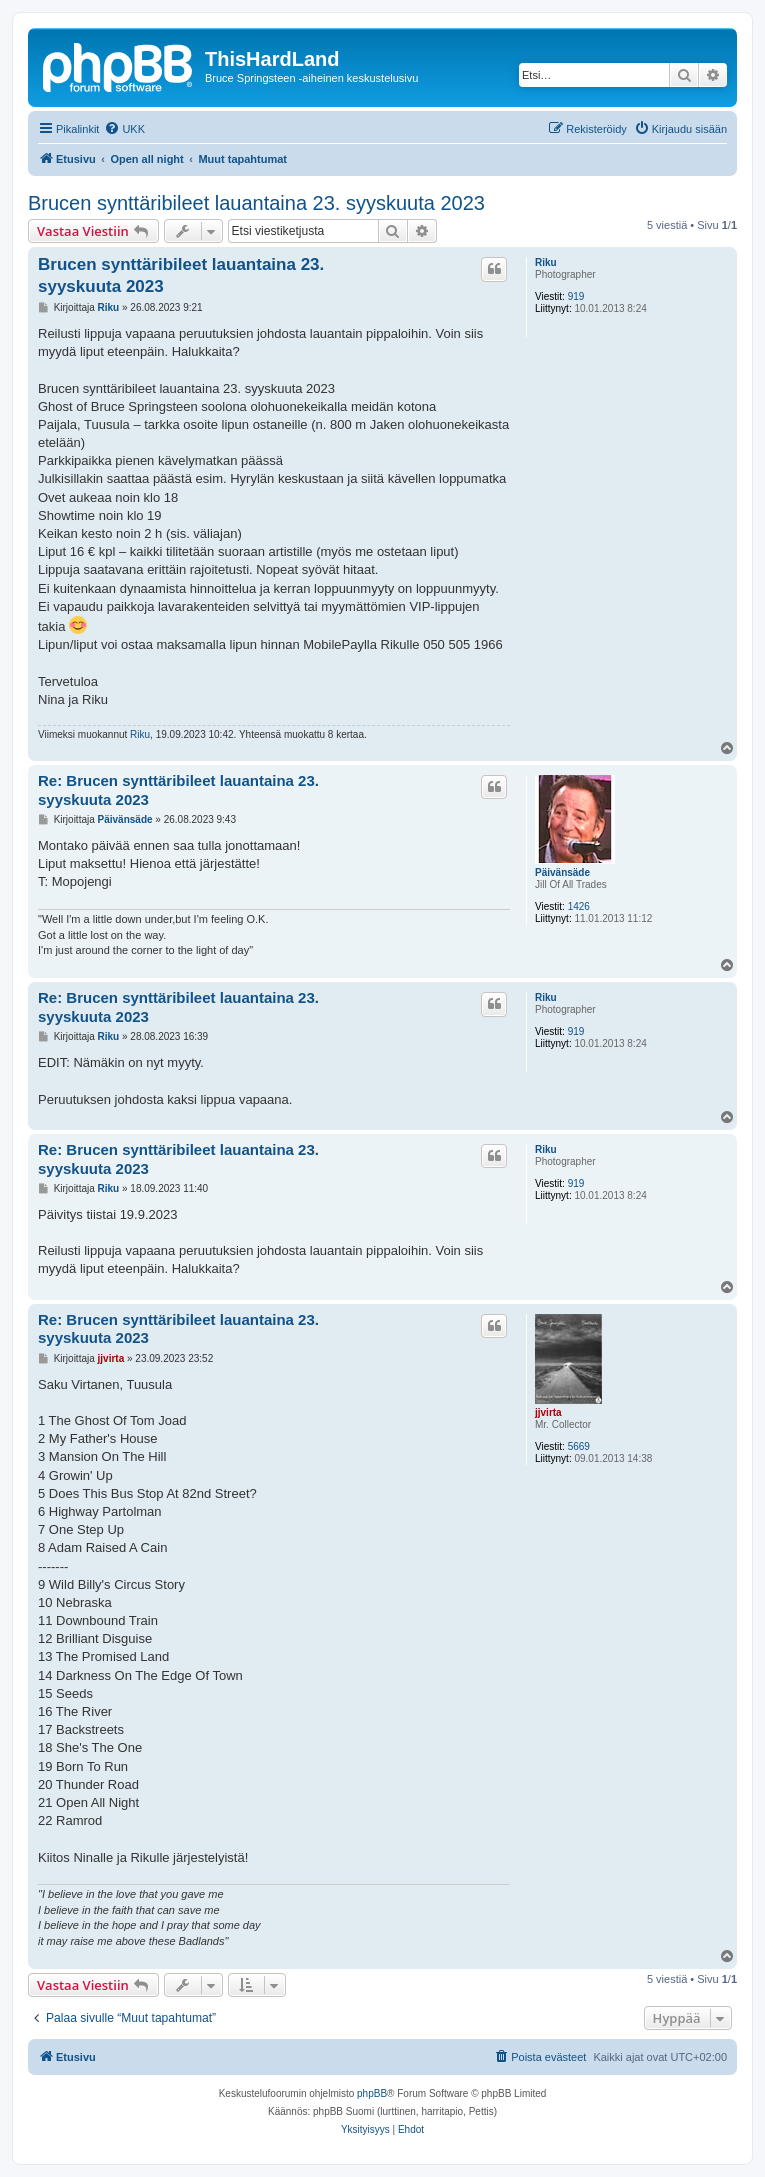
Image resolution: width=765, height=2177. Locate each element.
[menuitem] (124, 129)
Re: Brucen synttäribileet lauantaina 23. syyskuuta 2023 (178, 790)
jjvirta (548, 1412)
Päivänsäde (562, 872)
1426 (579, 906)
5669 (579, 1446)
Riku (546, 262)
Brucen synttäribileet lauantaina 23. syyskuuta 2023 (256, 203)
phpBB (372, 2093)
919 (576, 296)
